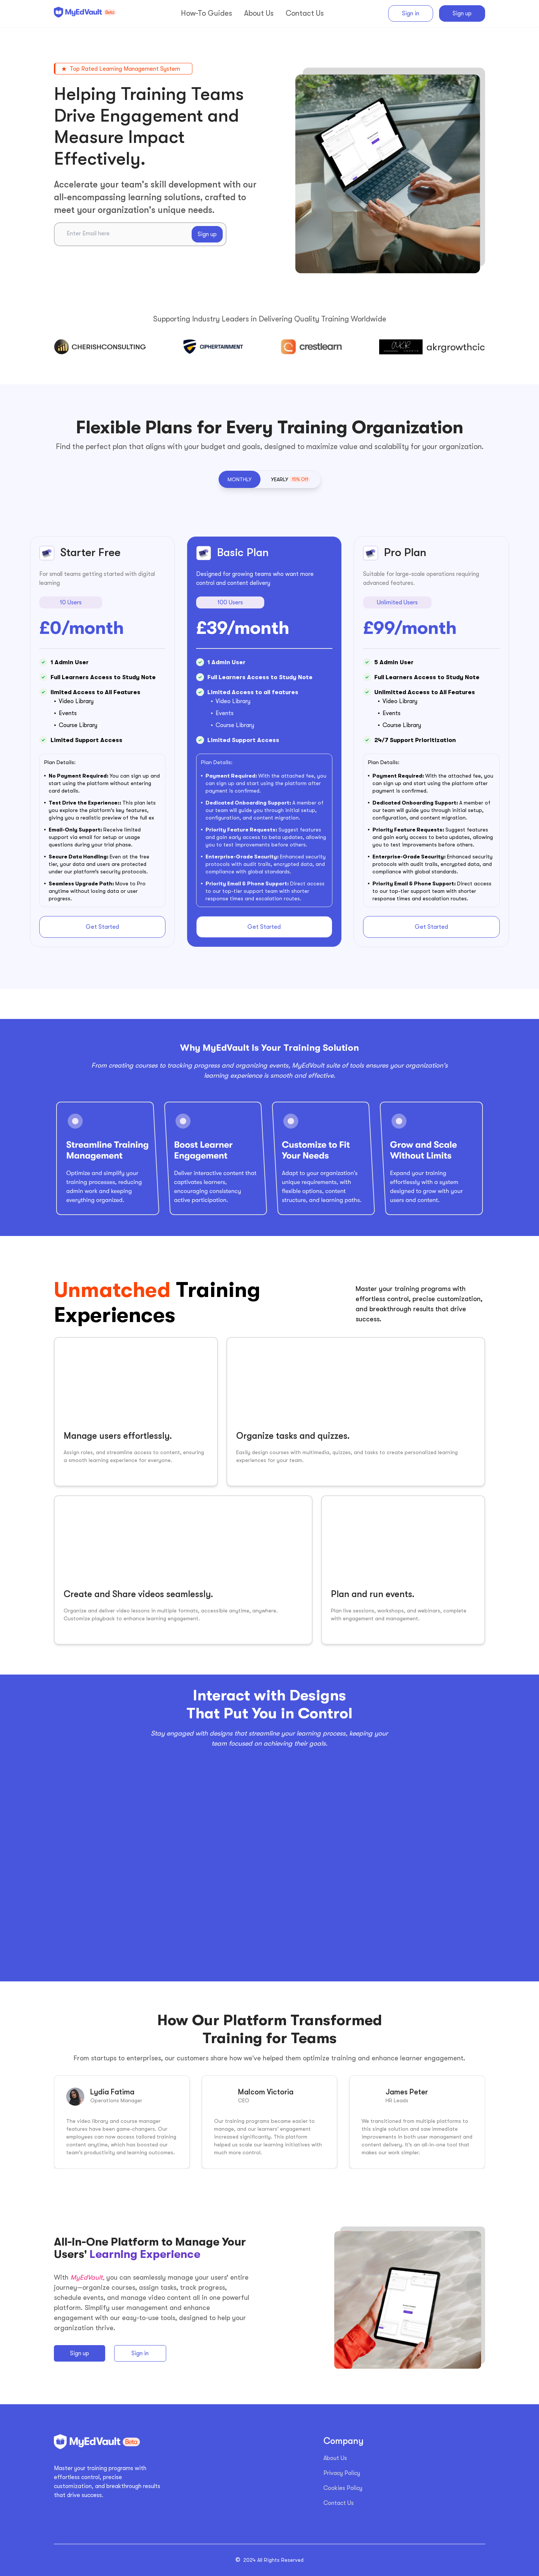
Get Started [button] (102, 927)
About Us (335, 2458)
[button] (240, 479)
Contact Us (338, 2503)
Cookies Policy (342, 2488)
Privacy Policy (341, 2473)
